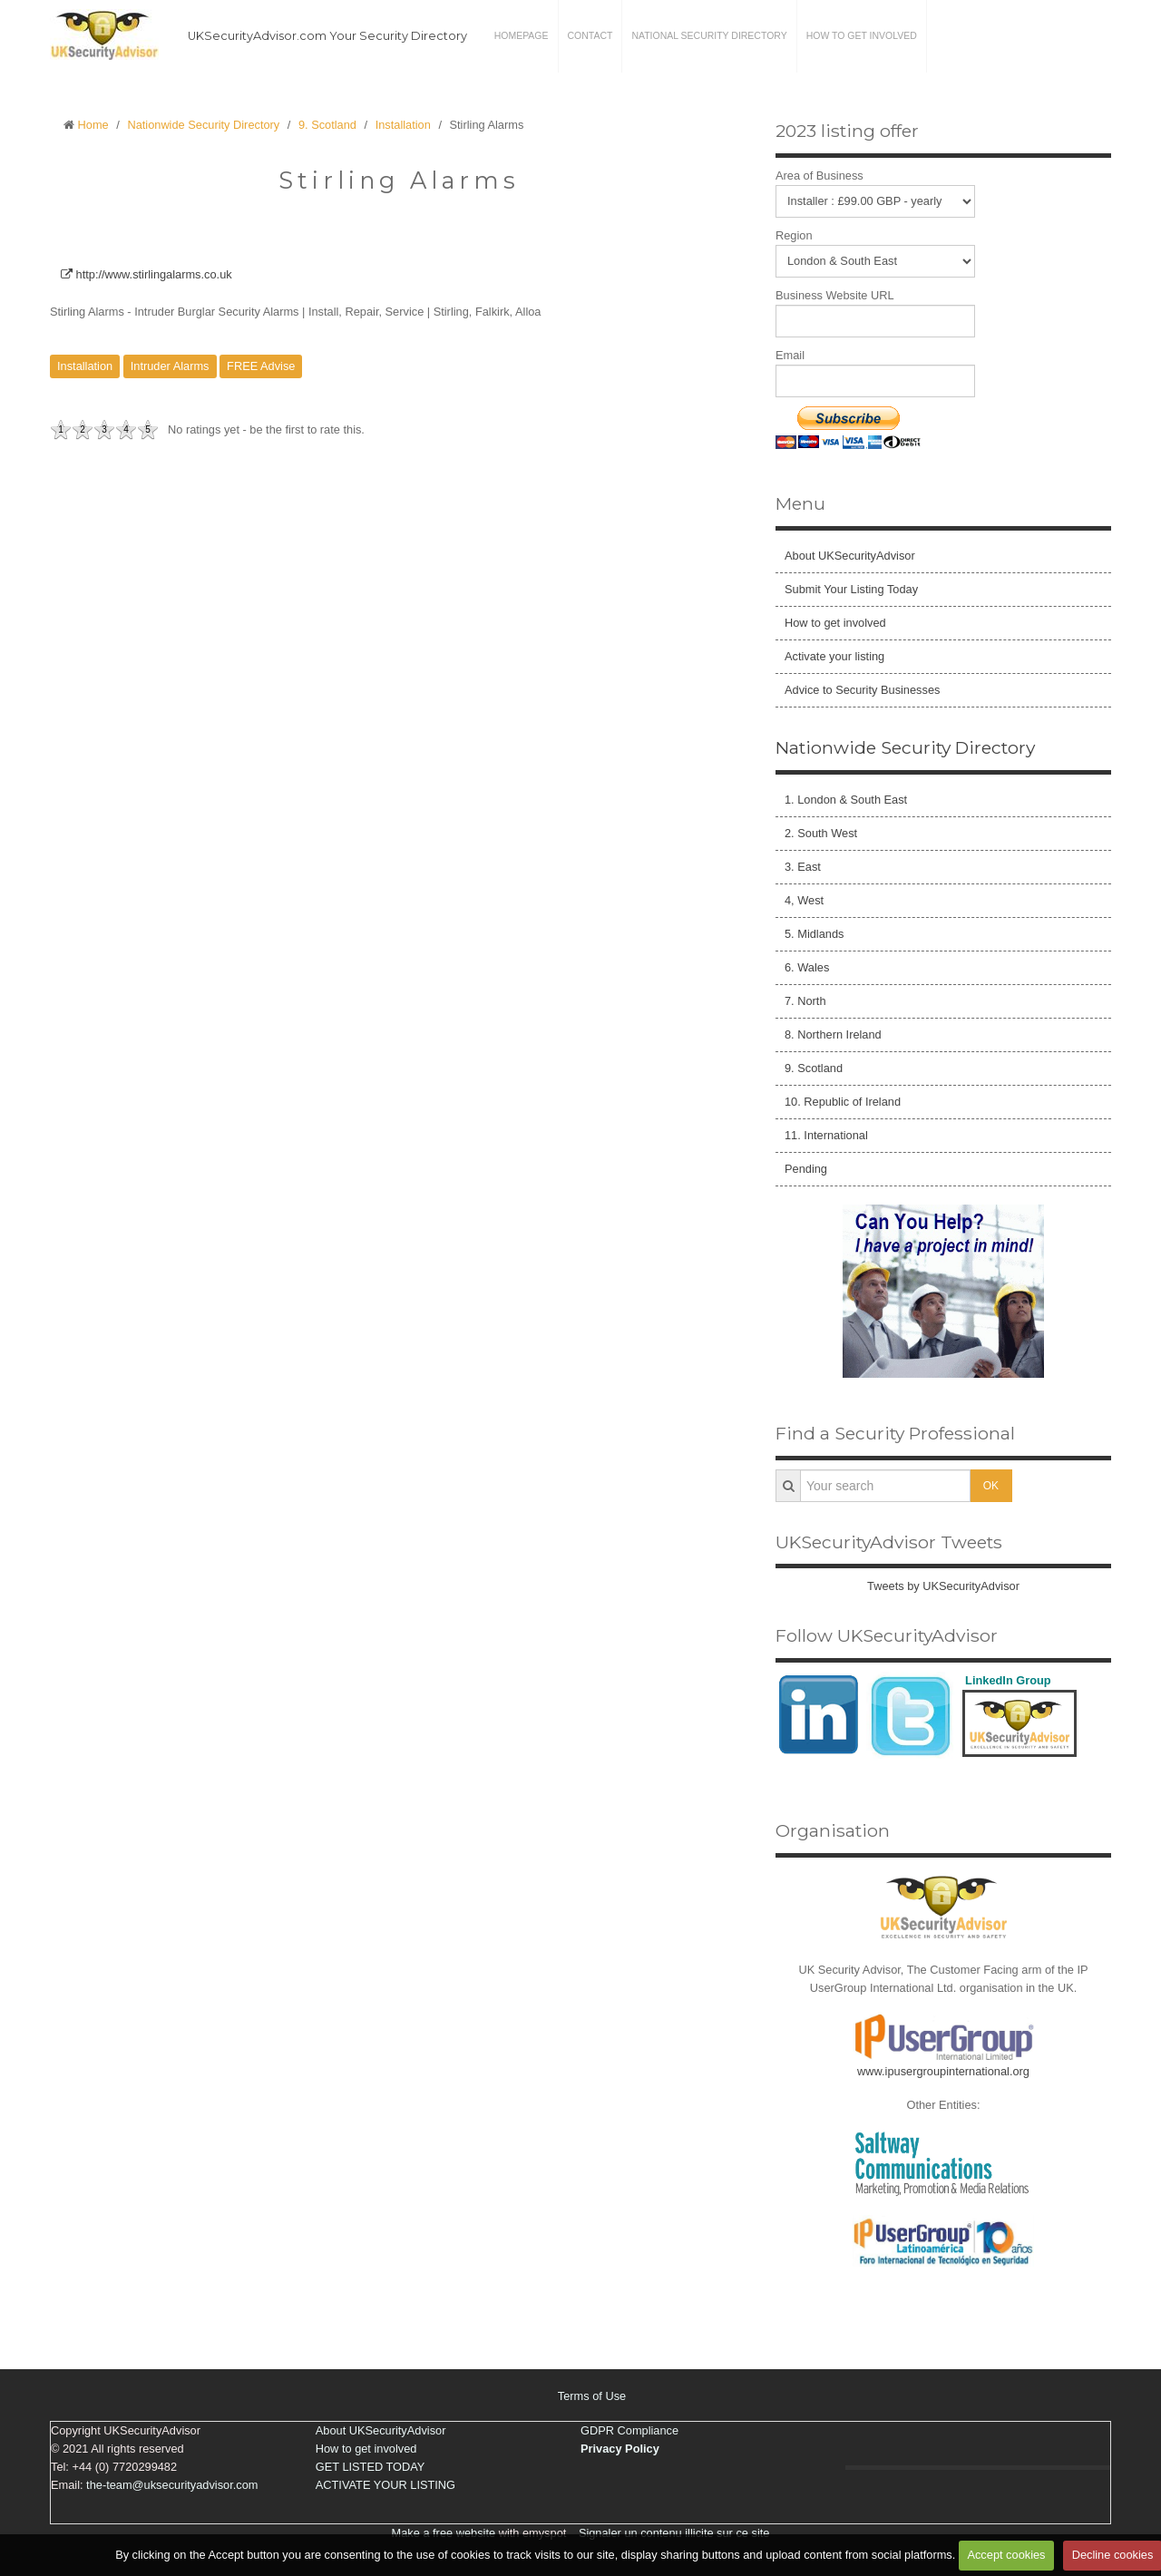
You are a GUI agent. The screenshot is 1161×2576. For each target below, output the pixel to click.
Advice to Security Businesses (862, 690)
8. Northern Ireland (833, 1034)
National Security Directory (708, 36)
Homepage (521, 36)
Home (93, 125)
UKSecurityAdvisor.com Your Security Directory (327, 36)
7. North (805, 1001)
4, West (804, 900)
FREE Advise (261, 366)
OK (991, 1485)
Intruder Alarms (170, 366)
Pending (806, 1169)
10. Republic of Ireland (843, 1101)
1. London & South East (846, 799)
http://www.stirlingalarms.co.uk (146, 274)
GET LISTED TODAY (370, 2467)
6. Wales (807, 967)
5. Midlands (814, 934)
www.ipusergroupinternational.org (943, 2071)
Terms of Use (592, 2396)
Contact (590, 36)
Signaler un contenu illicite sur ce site (674, 2533)
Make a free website (444, 2533)
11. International (826, 1135)
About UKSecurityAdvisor (850, 555)
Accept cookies (1006, 2554)
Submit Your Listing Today (851, 589)
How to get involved (861, 36)
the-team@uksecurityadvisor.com (172, 2485)
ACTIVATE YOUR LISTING (385, 2485)
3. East (803, 866)
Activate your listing (834, 656)
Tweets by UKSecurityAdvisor (943, 1586)
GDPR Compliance (629, 2430)
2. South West (821, 833)
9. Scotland (327, 125)
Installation (403, 125)
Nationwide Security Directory (203, 125)
